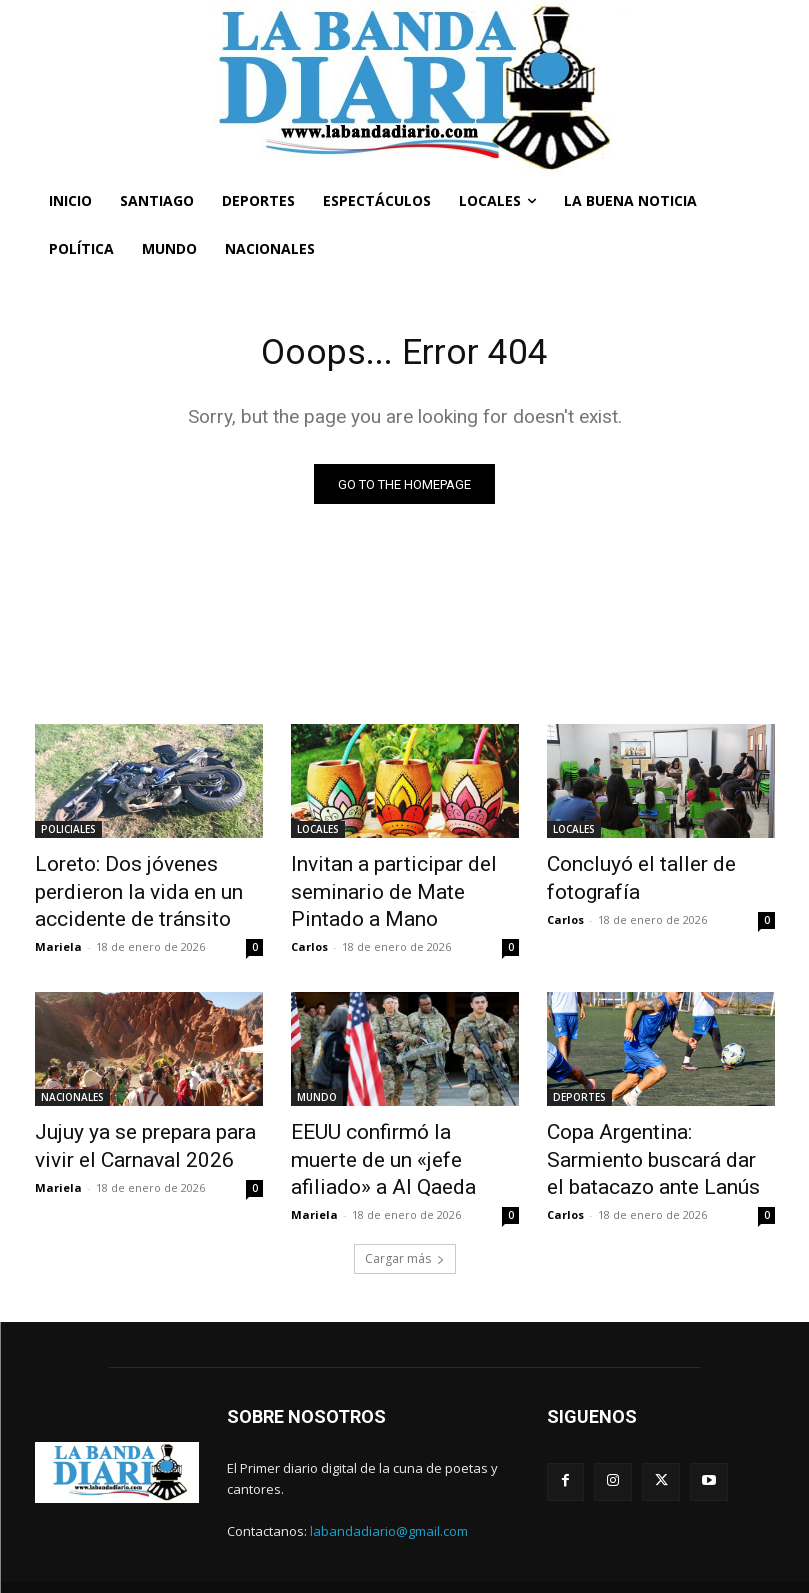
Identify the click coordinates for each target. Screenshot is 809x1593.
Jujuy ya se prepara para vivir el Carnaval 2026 (143, 1130)
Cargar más (405, 1231)
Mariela (58, 935)
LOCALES (318, 833)
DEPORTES (579, 1086)
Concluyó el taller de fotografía (623, 877)
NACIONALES (72, 1086)
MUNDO (317, 1086)
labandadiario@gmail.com (389, 1504)
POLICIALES (68, 833)
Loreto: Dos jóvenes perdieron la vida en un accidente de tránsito (148, 888)
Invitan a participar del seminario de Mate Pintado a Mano (398, 888)
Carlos (309, 935)
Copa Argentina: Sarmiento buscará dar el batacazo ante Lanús (655, 1141)
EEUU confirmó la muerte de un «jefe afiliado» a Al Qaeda (397, 1130)
